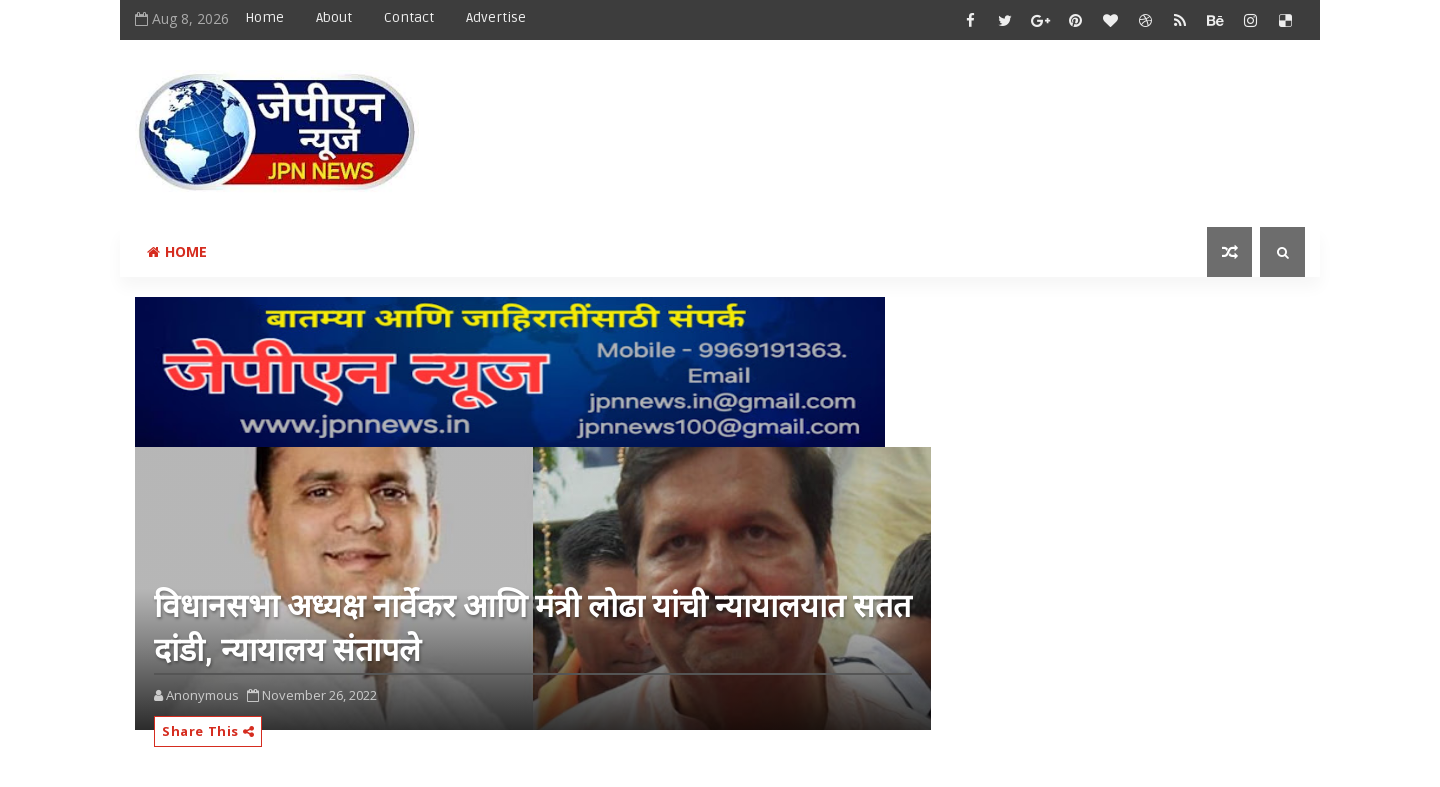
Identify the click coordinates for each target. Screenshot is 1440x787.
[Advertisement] (939, 117)
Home (264, 17)
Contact (409, 17)
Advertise (496, 17)
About (334, 17)
